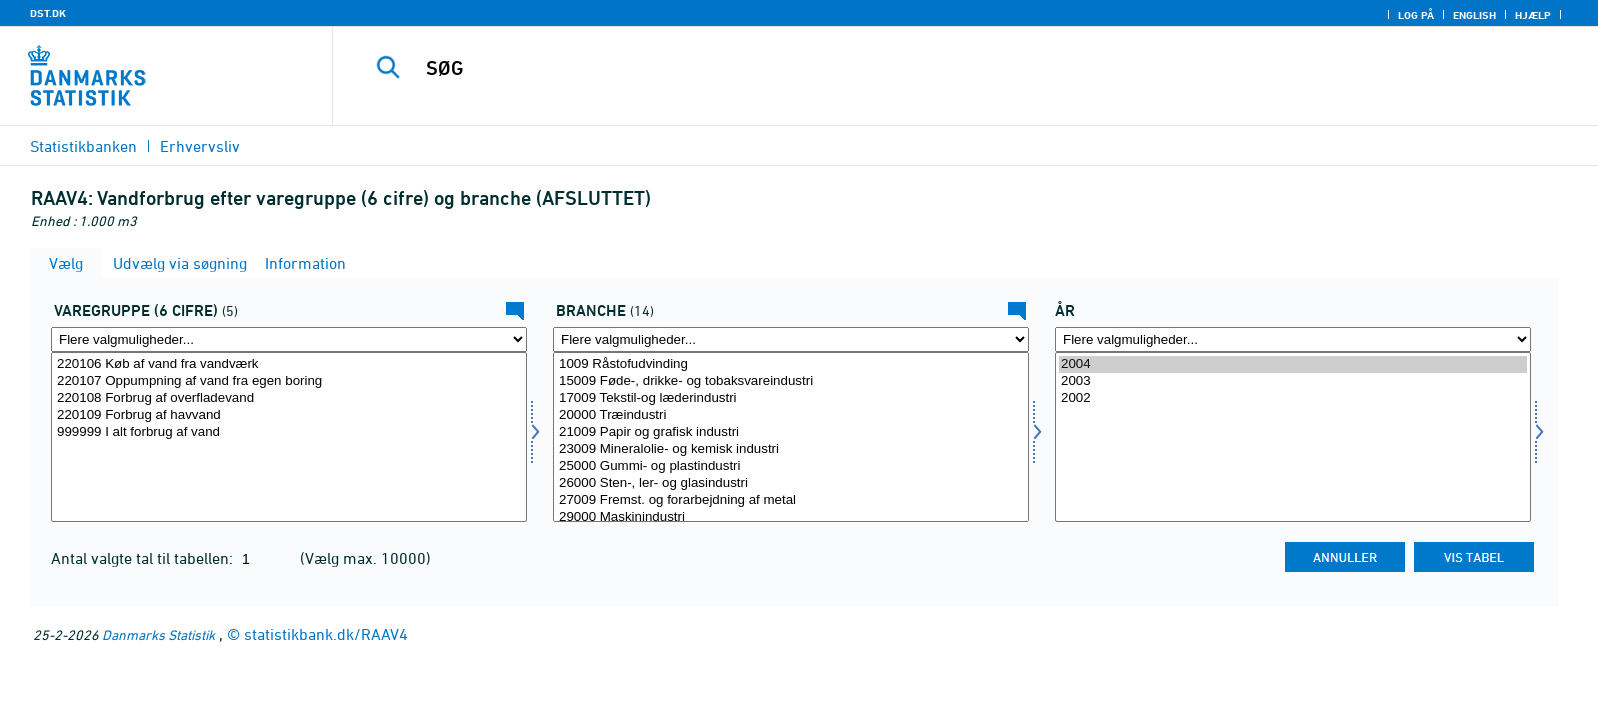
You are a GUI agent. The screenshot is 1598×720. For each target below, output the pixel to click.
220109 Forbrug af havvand (289, 415)
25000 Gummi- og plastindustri (791, 466)
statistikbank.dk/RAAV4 (326, 634)
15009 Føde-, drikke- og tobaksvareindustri (791, 381)
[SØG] (917, 68)
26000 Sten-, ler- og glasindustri (791, 483)
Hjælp (1533, 15)
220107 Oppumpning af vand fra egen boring (289, 381)
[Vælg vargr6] (289, 437)
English (1474, 15)
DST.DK (48, 13)
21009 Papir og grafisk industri (791, 432)
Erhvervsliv (200, 146)
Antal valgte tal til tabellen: (144, 558)
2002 (1293, 398)
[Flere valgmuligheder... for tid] (1293, 339)
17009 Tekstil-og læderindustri (791, 398)
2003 (1293, 381)
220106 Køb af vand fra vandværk (289, 364)
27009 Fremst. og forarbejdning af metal (791, 500)
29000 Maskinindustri (791, 517)
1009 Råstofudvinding (791, 364)
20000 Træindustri (791, 415)
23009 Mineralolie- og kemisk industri (791, 449)
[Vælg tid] (1293, 437)
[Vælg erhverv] (791, 437)
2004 (1293, 364)
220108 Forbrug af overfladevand (289, 398)
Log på (1416, 15)
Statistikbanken (83, 146)
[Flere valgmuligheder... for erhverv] (791, 339)
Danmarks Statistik (158, 634)
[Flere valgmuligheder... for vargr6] (289, 339)
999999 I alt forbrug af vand (289, 432)
